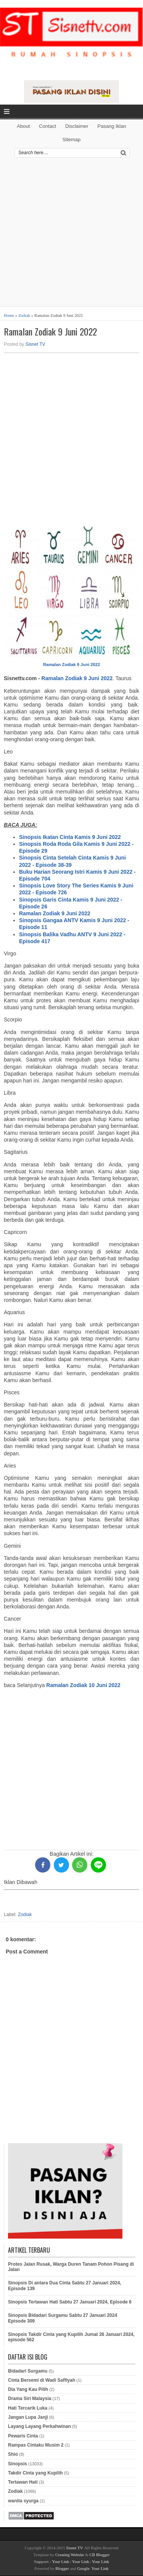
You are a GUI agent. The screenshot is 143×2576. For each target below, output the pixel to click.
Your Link (60, 2561)
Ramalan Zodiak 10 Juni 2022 (83, 1685)
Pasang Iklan (111, 126)
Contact (47, 126)
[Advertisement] (71, 234)
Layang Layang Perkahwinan (39, 2426)
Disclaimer (76, 126)
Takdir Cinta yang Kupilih (35, 2473)
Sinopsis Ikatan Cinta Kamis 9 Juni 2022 (70, 837)
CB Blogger (100, 2554)
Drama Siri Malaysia (29, 2398)
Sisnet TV (35, 344)
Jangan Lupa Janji (28, 2417)
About (23, 126)
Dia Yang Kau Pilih (28, 2389)
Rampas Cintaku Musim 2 (35, 2445)
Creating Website (69, 2554)
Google (83, 2568)
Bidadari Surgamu (27, 2371)
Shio (13, 2454)
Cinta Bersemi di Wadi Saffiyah (41, 2380)
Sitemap (72, 139)
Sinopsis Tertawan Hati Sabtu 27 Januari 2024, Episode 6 (70, 2302)
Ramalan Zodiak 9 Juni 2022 (50, 331)
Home (9, 315)
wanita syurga (23, 2500)
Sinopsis (17, 2463)
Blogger (62, 2568)
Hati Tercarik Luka (27, 2408)
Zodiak (24, 315)
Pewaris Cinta (23, 2436)
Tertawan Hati (23, 2482)
